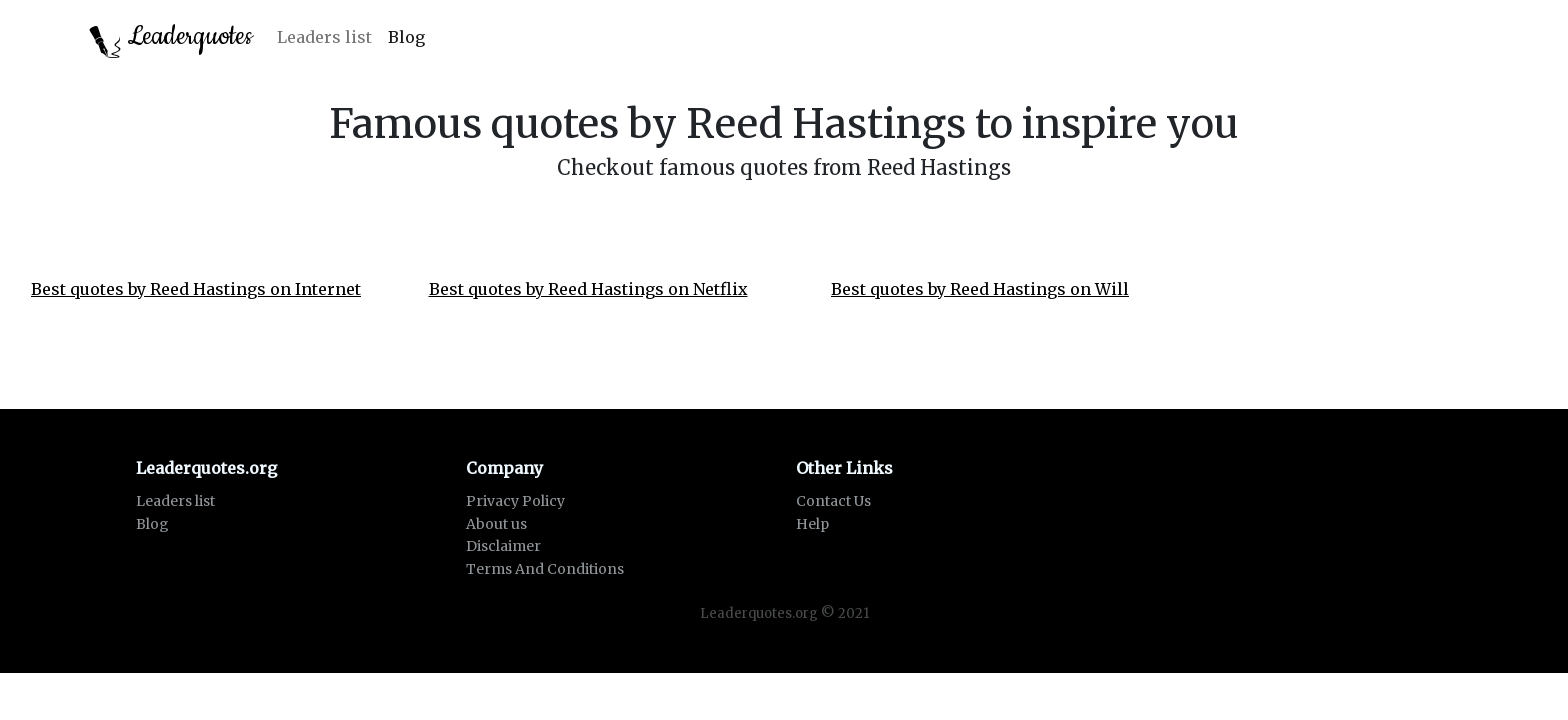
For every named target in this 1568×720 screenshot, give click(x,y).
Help (812, 524)
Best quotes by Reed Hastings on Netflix (588, 289)
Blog (406, 37)
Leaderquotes (171, 38)
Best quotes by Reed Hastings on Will (980, 289)
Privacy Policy (515, 501)
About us (496, 524)
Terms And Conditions (545, 569)
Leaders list (324, 37)
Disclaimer (503, 546)
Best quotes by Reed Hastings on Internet (196, 289)
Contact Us (833, 501)
